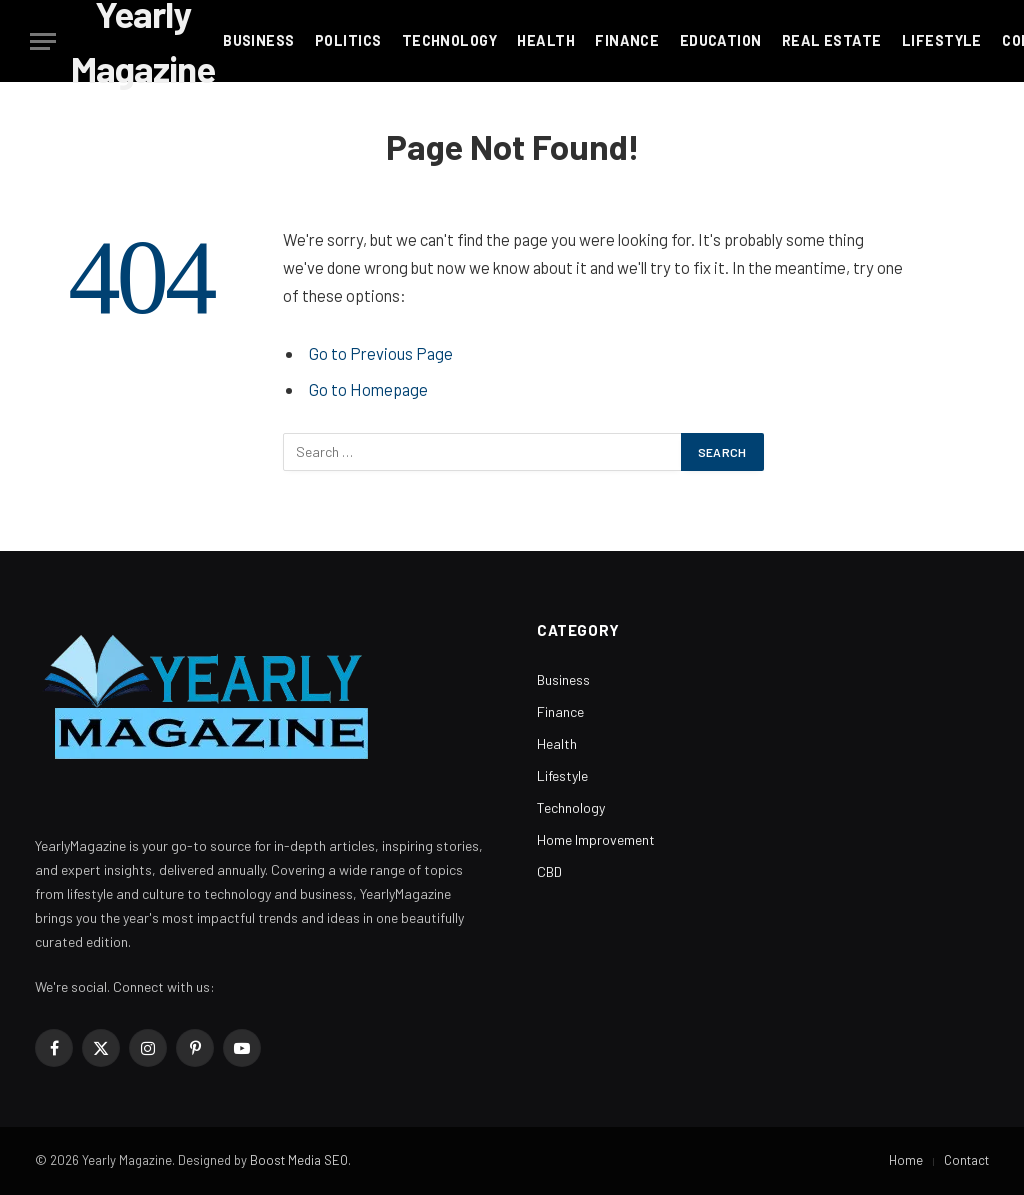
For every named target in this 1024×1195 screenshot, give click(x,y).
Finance (627, 40)
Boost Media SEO (299, 1160)
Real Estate (832, 40)
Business (258, 40)
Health (546, 40)
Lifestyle (942, 40)
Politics (348, 40)
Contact (966, 1160)
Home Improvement (596, 839)
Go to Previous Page (381, 353)
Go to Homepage (368, 389)
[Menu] (43, 41)
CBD (549, 871)
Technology (449, 40)
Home (906, 1160)
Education (721, 40)
